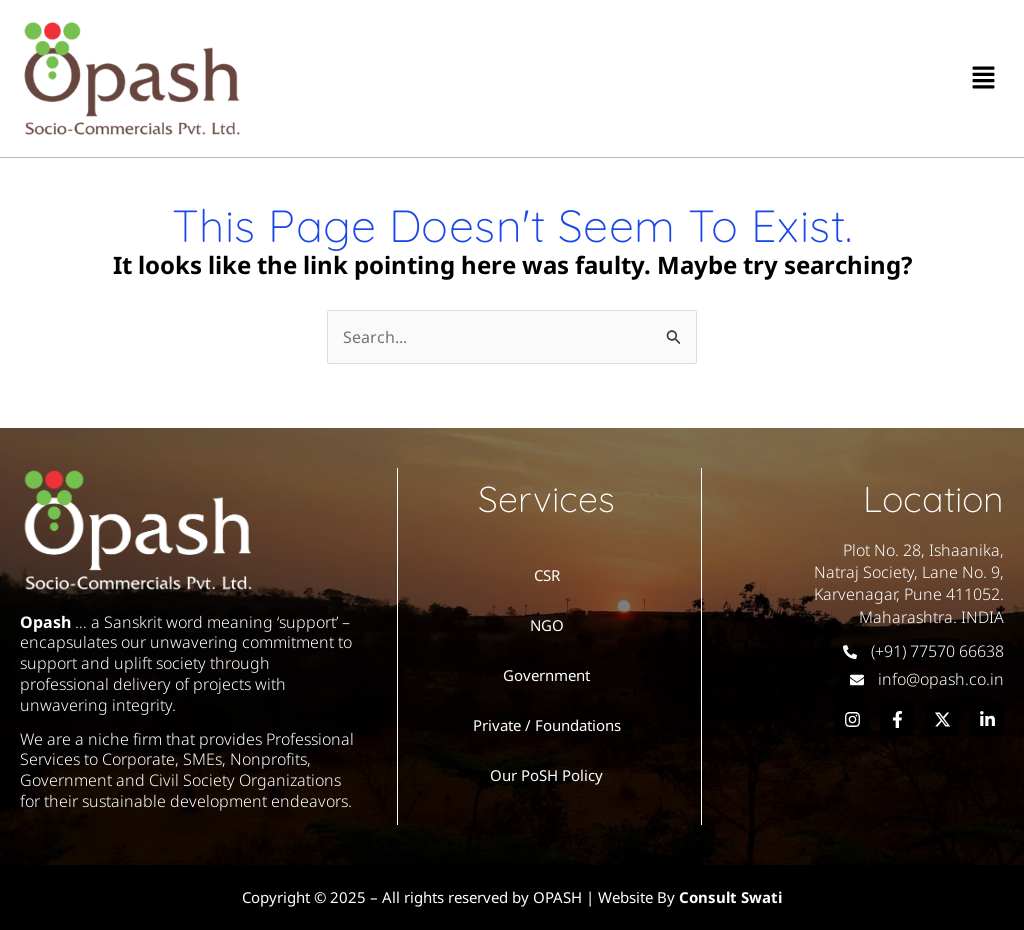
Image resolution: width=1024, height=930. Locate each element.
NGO (547, 625)
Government (546, 675)
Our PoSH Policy (546, 775)
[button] (984, 78)
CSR (547, 575)
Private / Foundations (547, 725)
